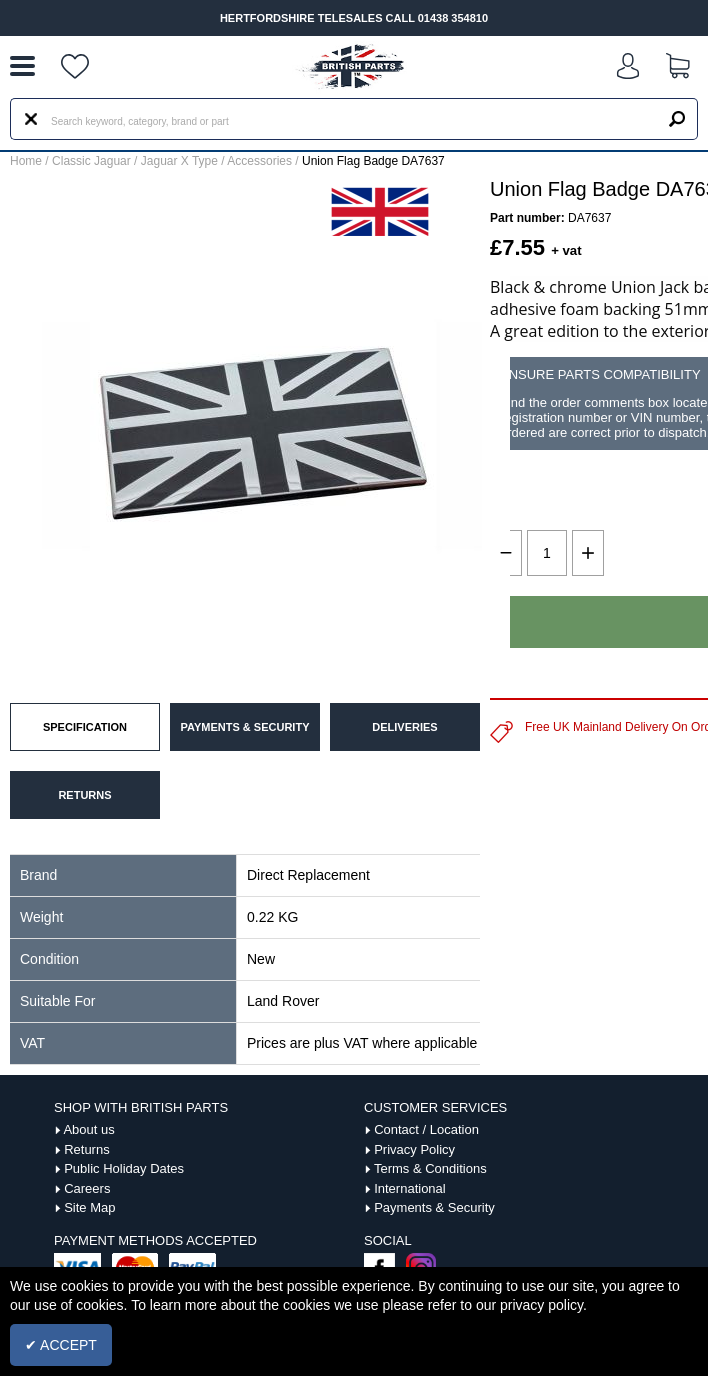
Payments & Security (434, 1207)
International (410, 1188)
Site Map (89, 1207)
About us (88, 1129)
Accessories (259, 161)
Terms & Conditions (430, 1168)
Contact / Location (426, 1129)
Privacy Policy (414, 1149)
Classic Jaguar (91, 161)
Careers (87, 1188)
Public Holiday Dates (124, 1168)
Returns (87, 1149)
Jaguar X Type (179, 161)
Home (26, 161)
